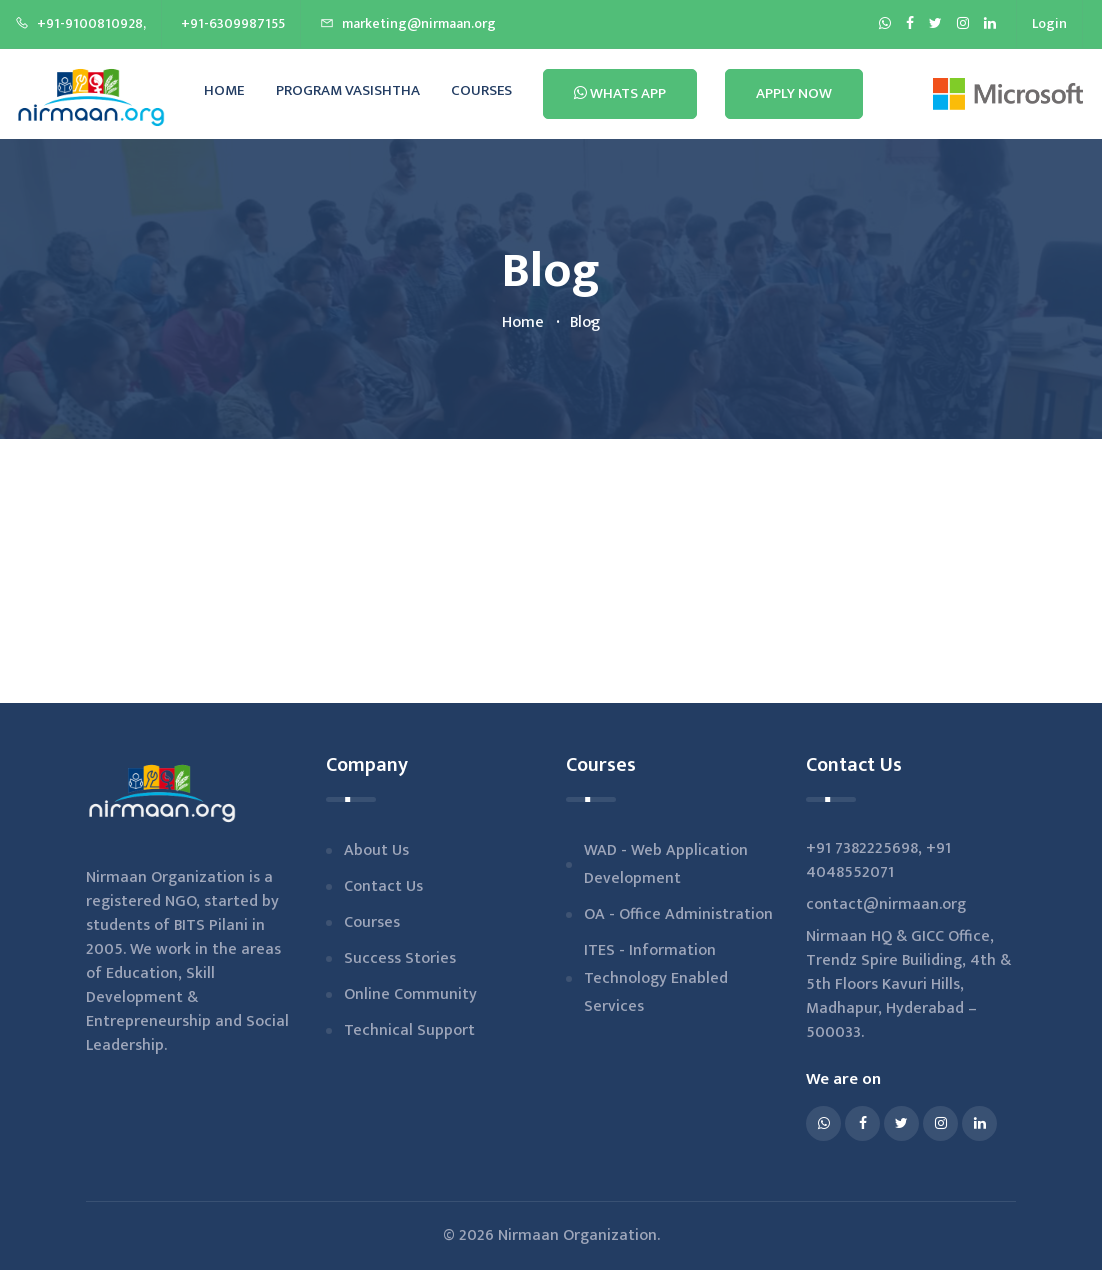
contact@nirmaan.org (886, 904)
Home (224, 90)
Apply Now (794, 93)
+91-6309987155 (233, 23)
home (523, 322)
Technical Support (409, 1030)
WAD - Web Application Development (666, 864)
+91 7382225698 (862, 848)
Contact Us (383, 886)
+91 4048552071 (878, 860)
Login (1049, 23)
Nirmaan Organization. (579, 1235)
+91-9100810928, (80, 23)
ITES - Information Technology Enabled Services (656, 978)
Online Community (410, 994)
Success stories (400, 958)
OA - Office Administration (678, 914)
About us (376, 850)
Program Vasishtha (348, 90)
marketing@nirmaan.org (408, 23)
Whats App (620, 93)
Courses (481, 90)
